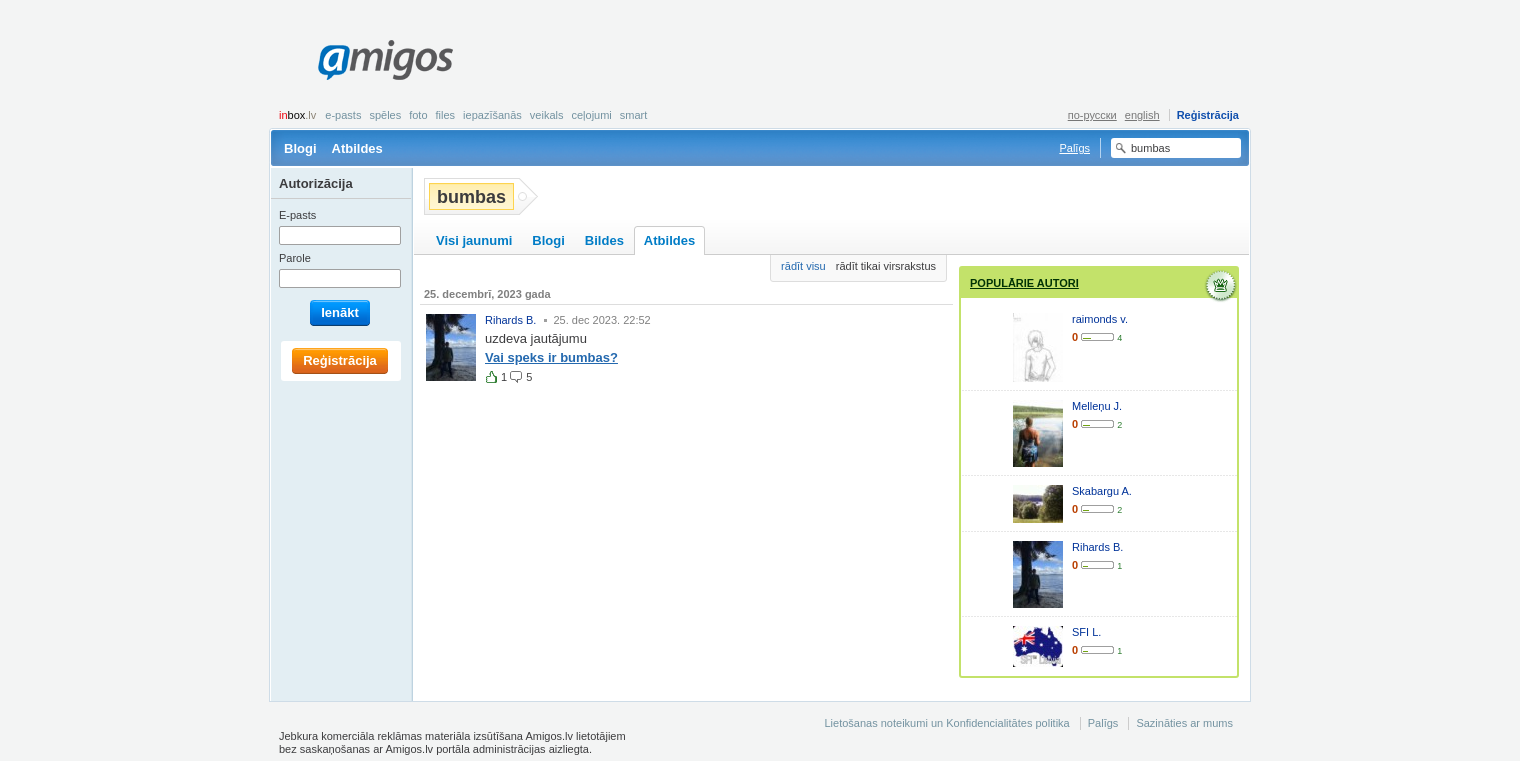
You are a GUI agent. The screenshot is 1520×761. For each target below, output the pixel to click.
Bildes (604, 240)
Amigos (385, 60)
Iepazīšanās (492, 115)
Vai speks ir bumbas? (551, 357)
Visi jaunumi (474, 240)
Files (446, 115)
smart (634, 115)
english (1142, 115)
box (297, 115)
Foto (418, 115)
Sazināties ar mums (1184, 723)
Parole (295, 258)
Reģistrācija (1208, 115)
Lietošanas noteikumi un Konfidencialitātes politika (946, 723)
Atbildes (357, 148)
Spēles (385, 115)
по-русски (1092, 115)
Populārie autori (1024, 283)
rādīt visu (803, 266)
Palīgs (1074, 148)
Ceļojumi (591, 115)
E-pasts (343, 115)
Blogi (300, 148)
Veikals (547, 115)
